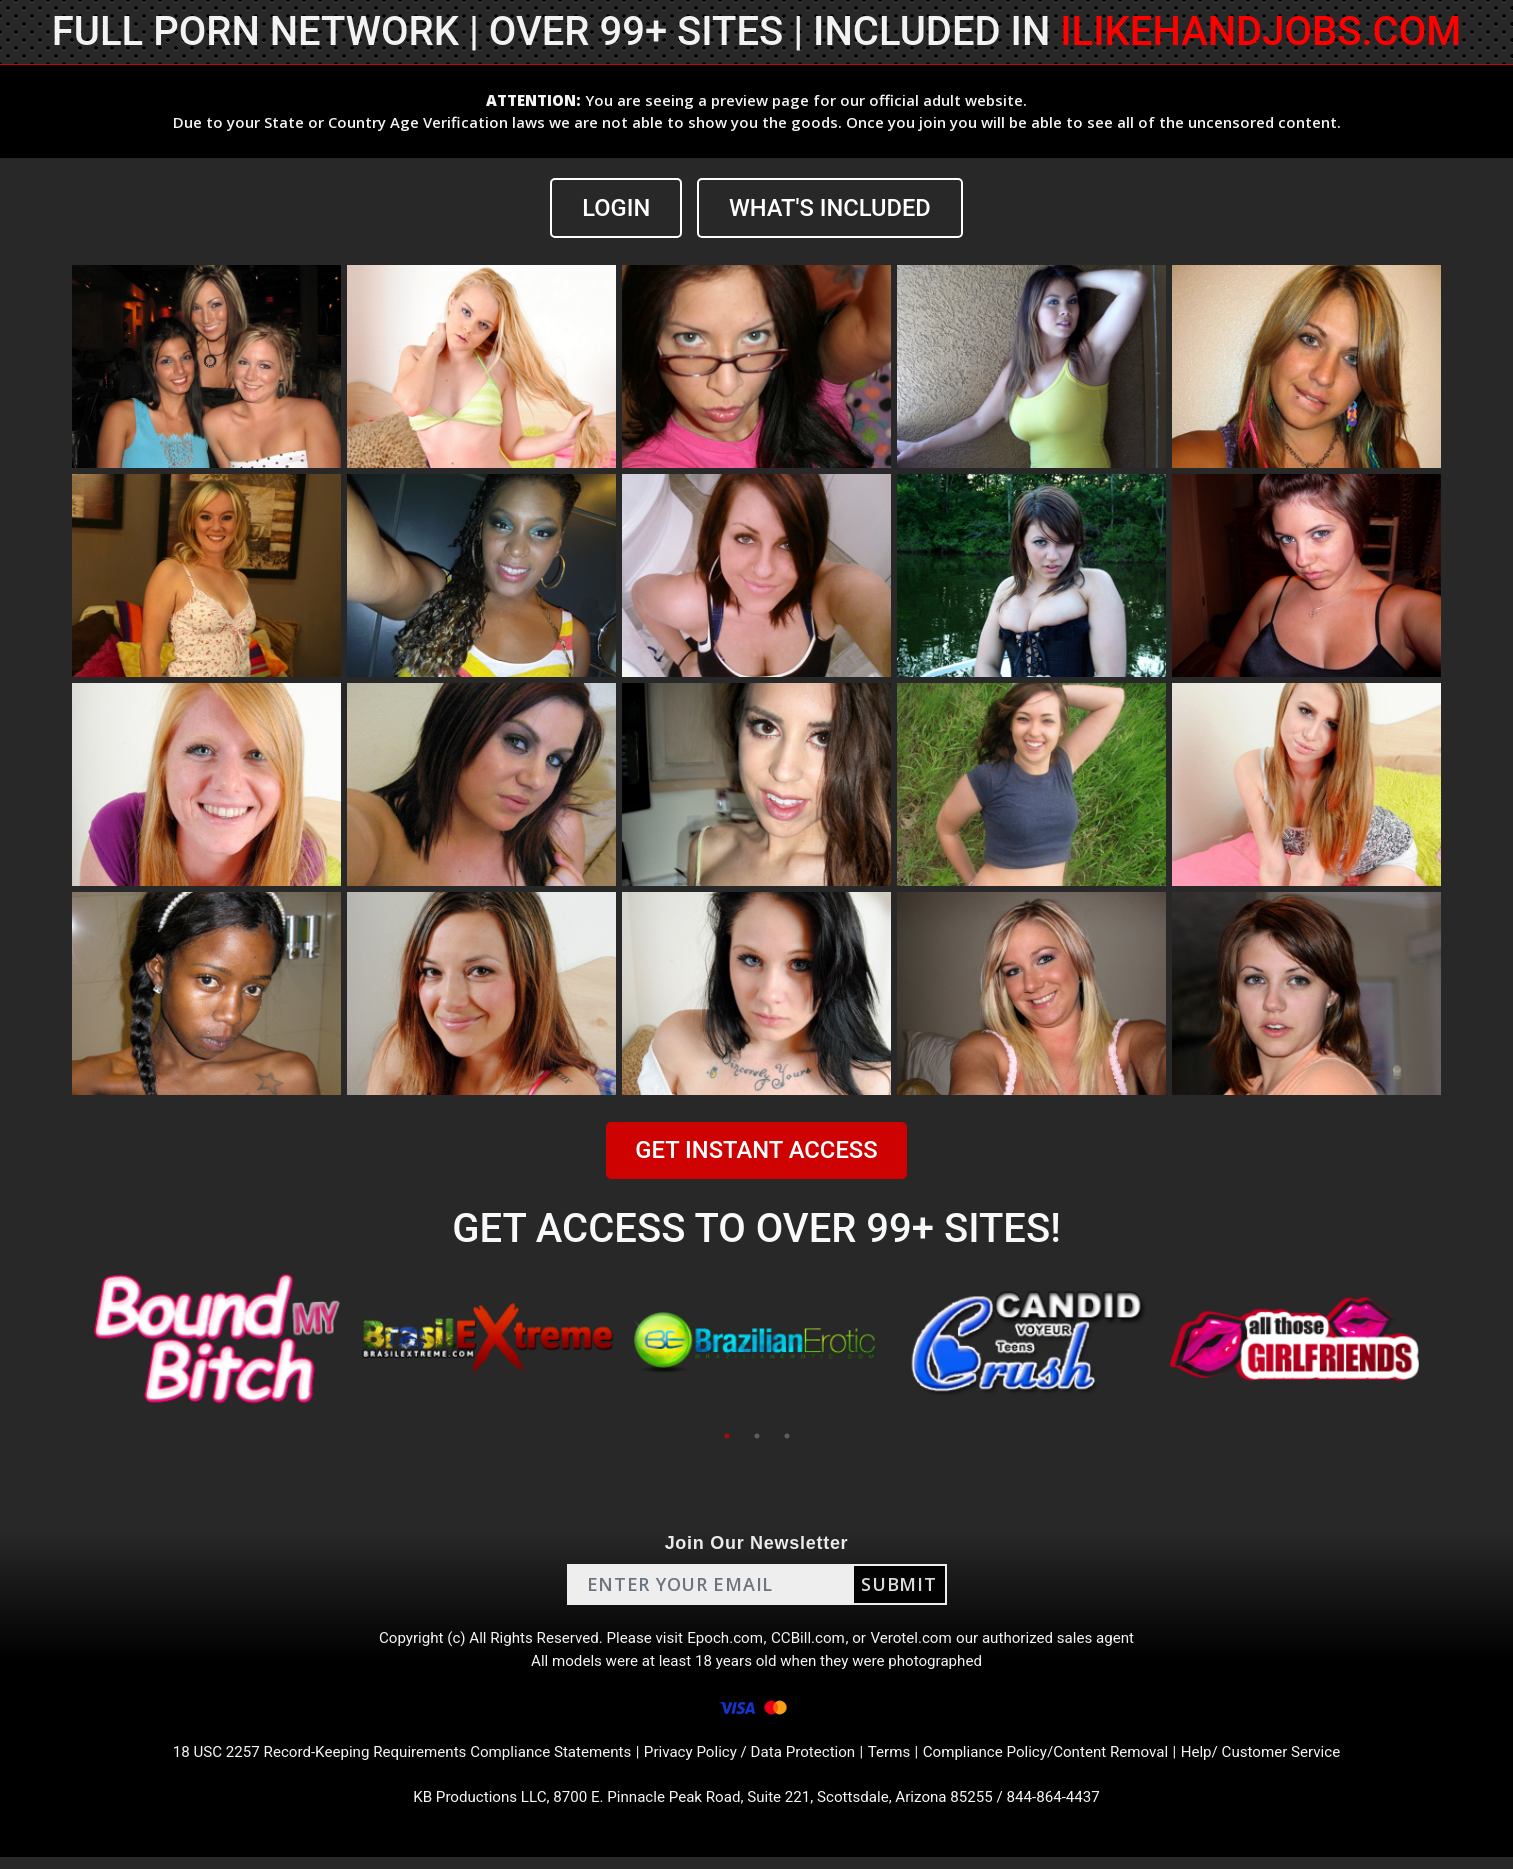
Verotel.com (919, 1640)
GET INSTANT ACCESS (756, 1151)
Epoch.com (725, 1640)
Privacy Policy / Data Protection (751, 1760)
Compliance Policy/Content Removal (1061, 1760)
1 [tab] (727, 1436)
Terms (896, 1760)
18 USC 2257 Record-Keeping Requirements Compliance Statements (384, 1760)
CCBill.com (811, 1640)
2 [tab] (757, 1436)
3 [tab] (787, 1436)
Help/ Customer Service (1287, 1760)
